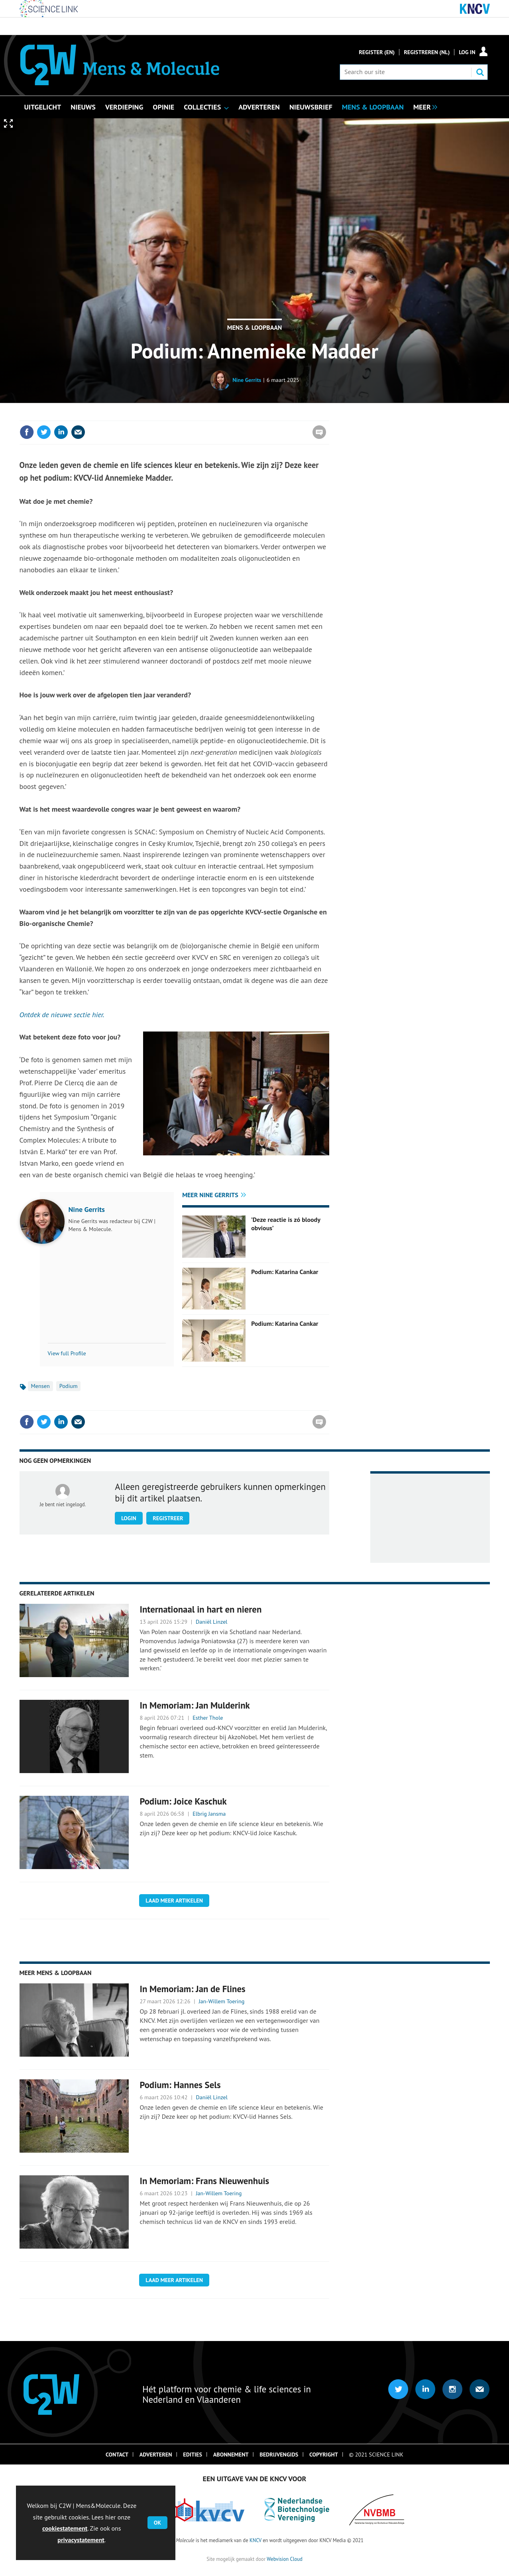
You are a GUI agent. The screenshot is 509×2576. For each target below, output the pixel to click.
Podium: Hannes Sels (180, 2085)
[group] (423, 106)
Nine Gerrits (246, 380)
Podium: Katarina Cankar (284, 1272)
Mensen (40, 1386)
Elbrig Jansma (209, 1813)
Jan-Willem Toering (221, 2001)
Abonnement (231, 2454)
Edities (192, 2454)
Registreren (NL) (427, 52)
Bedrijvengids (278, 2454)
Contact (117, 2454)
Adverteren (156, 2454)
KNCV (255, 2540)
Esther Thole (208, 1717)
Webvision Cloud (284, 2559)
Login (128, 1518)
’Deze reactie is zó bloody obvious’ (285, 1223)
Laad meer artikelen (174, 1900)
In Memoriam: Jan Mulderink (195, 1705)
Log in (467, 52)
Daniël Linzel (212, 1621)
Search (480, 72)
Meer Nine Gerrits (210, 1195)
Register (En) (377, 52)
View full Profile (67, 1353)
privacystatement (80, 2540)
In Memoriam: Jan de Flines (192, 1989)
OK (157, 2522)
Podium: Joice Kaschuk (183, 1801)
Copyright (323, 2454)
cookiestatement (64, 2528)
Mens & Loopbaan (254, 327)
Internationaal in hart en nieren (200, 1609)
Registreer (168, 1518)
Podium (68, 1386)
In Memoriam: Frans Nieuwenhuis (204, 2180)
